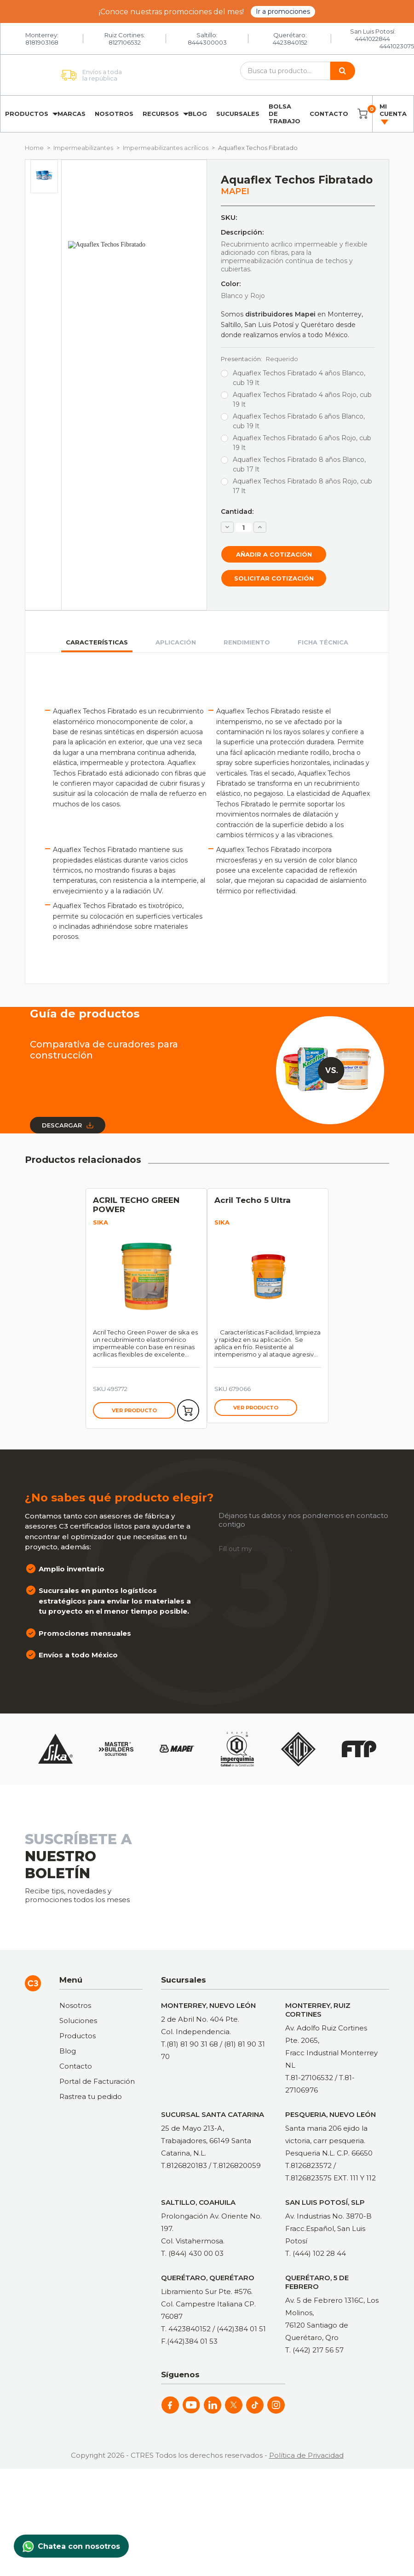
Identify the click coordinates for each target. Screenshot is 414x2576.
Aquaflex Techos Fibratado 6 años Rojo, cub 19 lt (302, 443)
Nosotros (114, 113)
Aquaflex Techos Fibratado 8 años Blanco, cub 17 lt (299, 464)
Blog (197, 113)
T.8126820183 (184, 2165)
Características (97, 642)
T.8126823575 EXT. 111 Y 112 (330, 2178)
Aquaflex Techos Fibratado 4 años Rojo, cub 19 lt (302, 399)
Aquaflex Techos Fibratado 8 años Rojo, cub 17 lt (302, 486)
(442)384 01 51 (241, 2328)
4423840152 (290, 42)
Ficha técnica (323, 642)
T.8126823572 (308, 2165)
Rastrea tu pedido (90, 2096)
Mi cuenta (393, 114)
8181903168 (41, 42)
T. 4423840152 (186, 2328)
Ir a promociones (283, 11)
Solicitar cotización (274, 578)
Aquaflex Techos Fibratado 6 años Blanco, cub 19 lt (299, 421)
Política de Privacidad (306, 2455)
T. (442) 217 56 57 (314, 2350)
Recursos (161, 113)
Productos (26, 113)
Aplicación (175, 642)
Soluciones (78, 2020)
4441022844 (372, 38)
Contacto (329, 113)
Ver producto (134, 1410)
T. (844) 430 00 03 (192, 2253)
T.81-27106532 (309, 2077)
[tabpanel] (146, 1308)
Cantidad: (237, 511)
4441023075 (397, 46)
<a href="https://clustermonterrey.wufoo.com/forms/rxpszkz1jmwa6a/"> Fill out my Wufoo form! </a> (285, 1865)
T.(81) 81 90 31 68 (189, 2044)
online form (272, 1549)
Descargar (67, 1125)
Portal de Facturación (97, 2081)
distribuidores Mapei (280, 314)
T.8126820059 (237, 2165)
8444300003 (207, 42)
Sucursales (237, 113)
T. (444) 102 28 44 (315, 2253)
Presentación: (259, 358)
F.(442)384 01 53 (189, 2341)
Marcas (72, 113)
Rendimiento (247, 642)
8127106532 (125, 42)
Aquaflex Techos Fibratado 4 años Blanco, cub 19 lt (299, 378)
